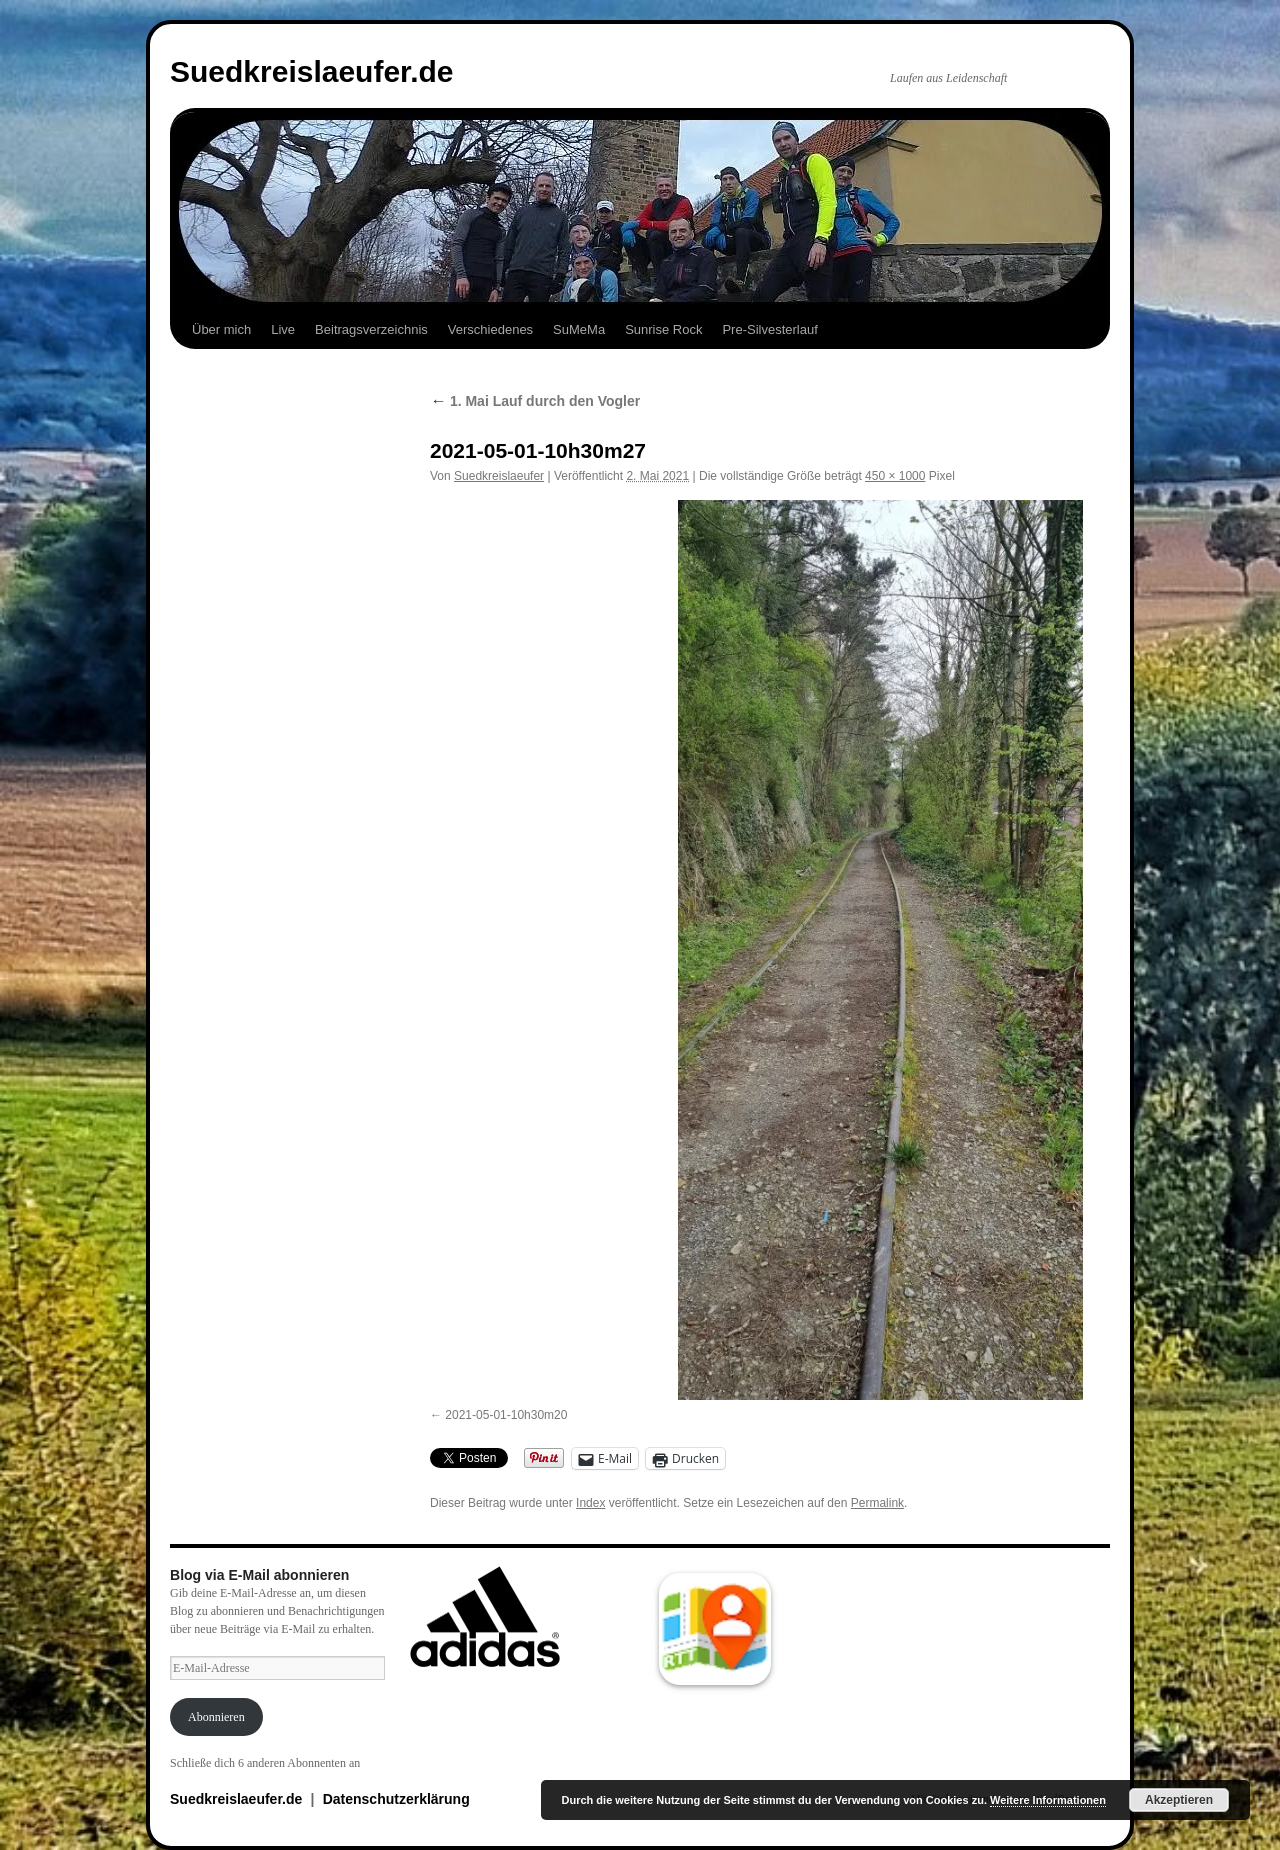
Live (283, 329)
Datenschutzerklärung (396, 1799)
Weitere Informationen (1048, 1800)
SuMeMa (579, 329)
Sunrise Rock (663, 329)
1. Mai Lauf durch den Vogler (535, 401)
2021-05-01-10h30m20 (506, 1415)
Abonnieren (216, 1717)
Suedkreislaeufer (499, 476)
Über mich (221, 329)
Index (590, 1503)
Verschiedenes (490, 329)
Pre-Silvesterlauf (769, 329)
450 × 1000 (895, 476)
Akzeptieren (1179, 1800)
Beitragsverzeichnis (371, 329)
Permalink (877, 1503)
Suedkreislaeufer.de (311, 71)
